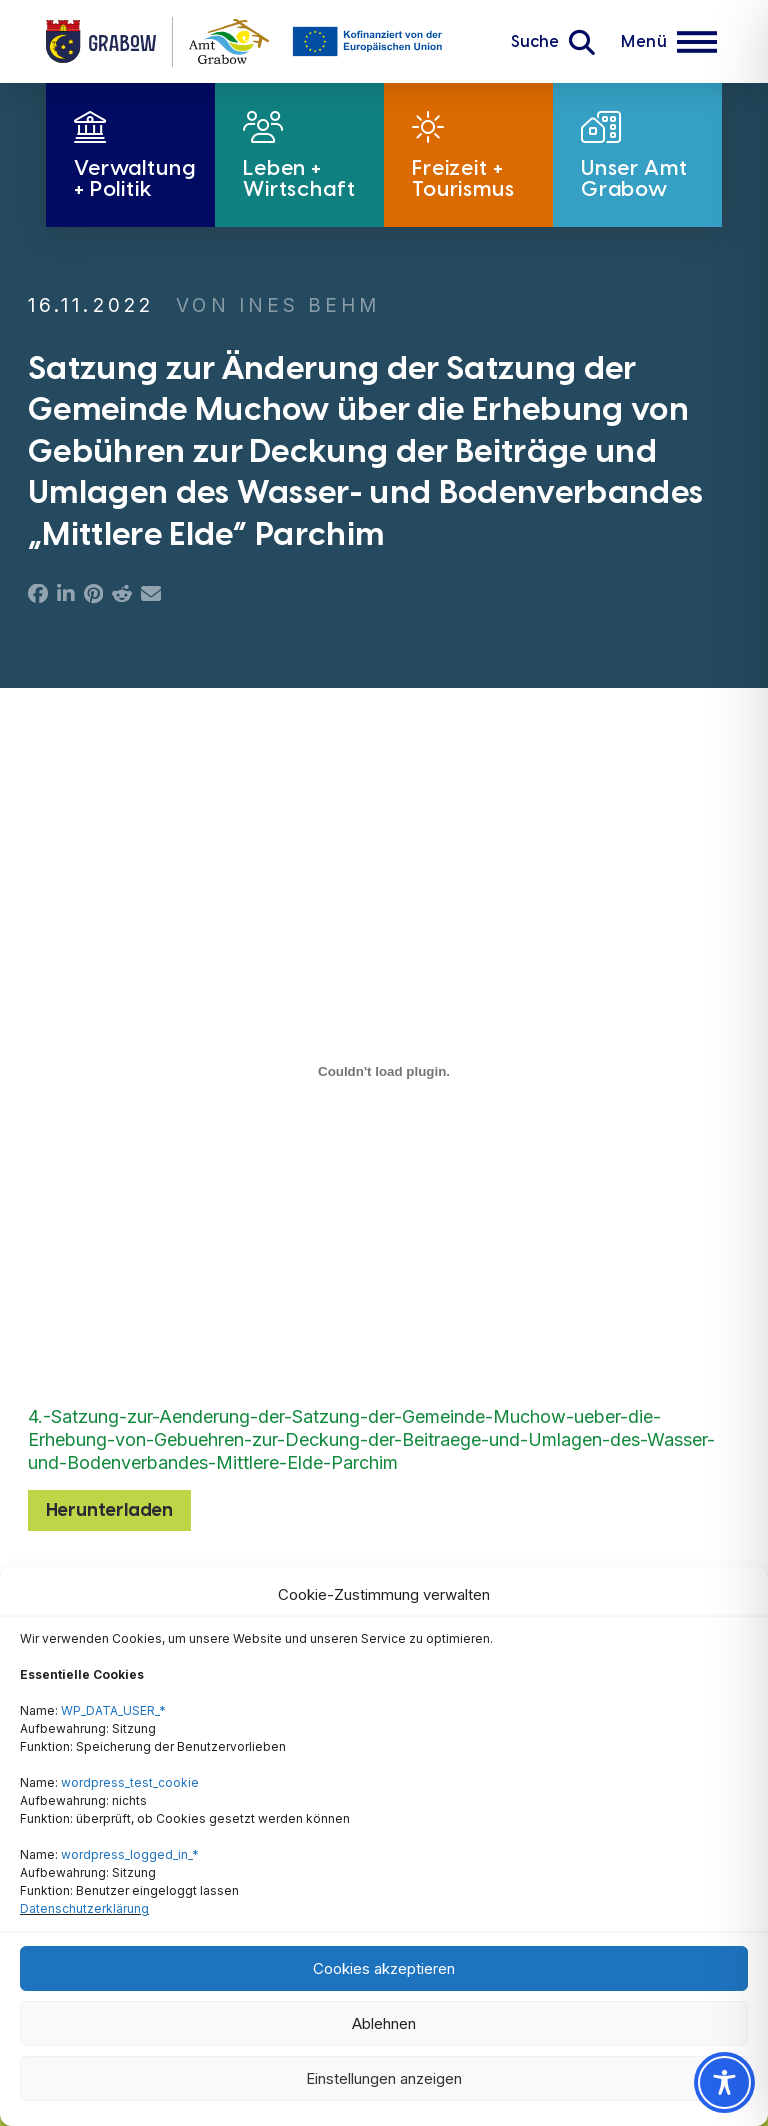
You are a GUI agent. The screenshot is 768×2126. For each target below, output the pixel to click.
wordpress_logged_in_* (130, 1854)
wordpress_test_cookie (130, 1782)
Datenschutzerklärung (84, 1908)
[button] (553, 42)
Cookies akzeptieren (384, 1968)
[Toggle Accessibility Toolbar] (724, 2082)
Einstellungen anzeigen (384, 2078)
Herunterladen (109, 1510)
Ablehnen (384, 2023)
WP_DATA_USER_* (113, 1710)
